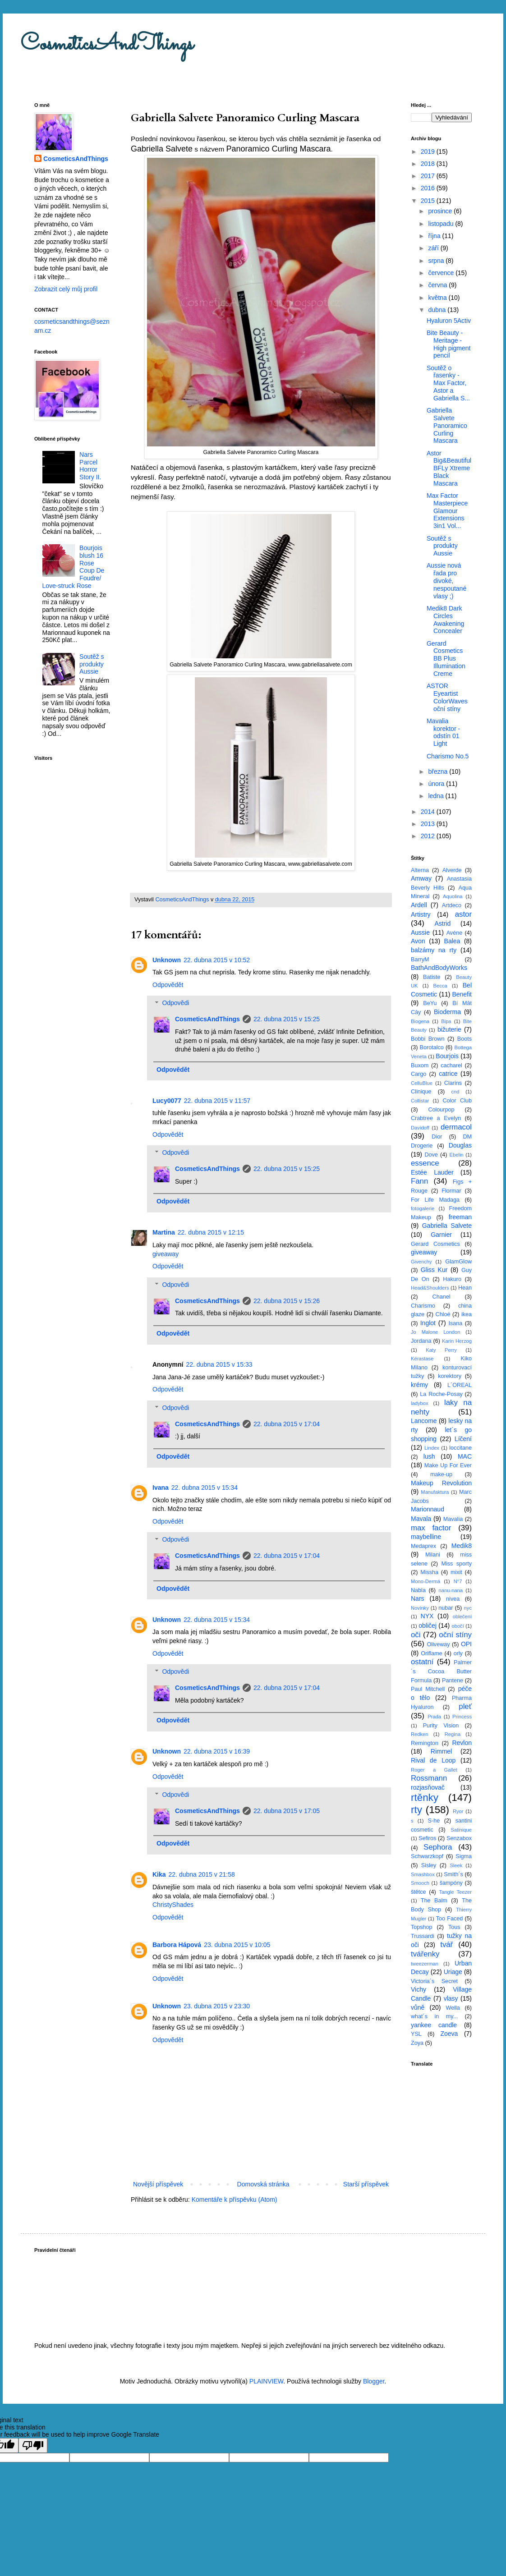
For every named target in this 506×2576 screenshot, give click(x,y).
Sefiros (427, 1838)
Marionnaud (427, 1509)
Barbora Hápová (176, 1944)
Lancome (424, 1420)
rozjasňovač (428, 1787)
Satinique (461, 1829)
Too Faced (449, 1918)
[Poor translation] (32, 2445)
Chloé (443, 1314)
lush (429, 1456)
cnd (455, 1091)
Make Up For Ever (448, 1465)
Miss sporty (456, 1564)
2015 (429, 200)
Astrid (442, 923)
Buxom (419, 1065)
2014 (429, 811)
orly (458, 1653)
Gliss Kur (434, 1269)
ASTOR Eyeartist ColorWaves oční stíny (447, 697)
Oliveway (438, 1644)
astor (463, 914)
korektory (449, 1376)
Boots (464, 1039)
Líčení (463, 1438)
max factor (431, 1528)
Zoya (417, 2043)
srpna (437, 260)
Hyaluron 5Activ (449, 320)
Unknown (166, 960)
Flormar (451, 1191)
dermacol (456, 1127)
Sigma (463, 1856)
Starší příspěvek (366, 2184)
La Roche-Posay (441, 1394)
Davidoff (420, 1127)
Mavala (421, 1518)
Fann (419, 1181)
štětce (418, 1892)
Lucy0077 (166, 1100)
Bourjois (447, 1056)
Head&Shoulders (430, 1287)
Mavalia (453, 1519)
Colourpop (441, 1110)
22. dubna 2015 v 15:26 (286, 1300)
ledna (436, 795)
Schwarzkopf (427, 1856)
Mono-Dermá (425, 1581)
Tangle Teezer (455, 1892)
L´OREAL (459, 1385)
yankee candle (434, 2025)
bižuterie (449, 1029)
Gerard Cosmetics (435, 1244)
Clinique (421, 1091)
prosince (441, 211)
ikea (466, 1314)
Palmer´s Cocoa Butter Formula (441, 1671)
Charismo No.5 (448, 756)
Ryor (458, 1811)
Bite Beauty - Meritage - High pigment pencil (449, 344)
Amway (421, 878)
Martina (163, 1232)
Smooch (420, 1883)
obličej (428, 1625)
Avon (418, 941)
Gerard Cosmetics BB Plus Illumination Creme (446, 658)
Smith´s (453, 1874)
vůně (417, 2007)
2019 (429, 151)
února (437, 783)
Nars (417, 1598)
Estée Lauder (432, 1172)
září (434, 248)
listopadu (441, 223)
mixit (456, 1572)
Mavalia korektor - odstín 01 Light (443, 732)
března (438, 771)
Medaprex (423, 1546)
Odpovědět (168, 984)
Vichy (418, 1989)
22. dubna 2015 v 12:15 (211, 1232)
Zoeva (449, 2033)
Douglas (460, 1145)
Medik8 (461, 1545)
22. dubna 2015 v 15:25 (286, 1019)
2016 (429, 188)
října (435, 235)
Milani (432, 1555)
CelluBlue (421, 1083)
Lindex (431, 1448)
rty (416, 1809)
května (438, 297)
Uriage (453, 1971)
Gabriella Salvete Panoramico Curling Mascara (447, 425)
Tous (454, 1927)
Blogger (373, 2381)
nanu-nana (451, 1590)
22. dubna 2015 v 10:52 (217, 960)
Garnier (441, 1234)
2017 (429, 175)
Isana (456, 1323)
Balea (452, 941)
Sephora (437, 1847)
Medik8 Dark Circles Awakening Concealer (445, 619)
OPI (466, 1644)
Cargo (418, 1074)
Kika (159, 1874)
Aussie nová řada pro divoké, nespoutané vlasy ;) (446, 580)
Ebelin (456, 1154)
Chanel (441, 1297)
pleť (465, 1706)
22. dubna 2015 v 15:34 (204, 1487)
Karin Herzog (457, 1341)
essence (425, 1163)
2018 (429, 163)
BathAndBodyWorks (439, 967)
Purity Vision (441, 1725)
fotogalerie (422, 1208)
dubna (437, 309)
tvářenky (425, 1954)
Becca (440, 985)
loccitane (460, 1448)
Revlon (462, 1742)
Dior (437, 1137)
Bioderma (447, 1011)
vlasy (451, 1998)
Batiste (432, 977)
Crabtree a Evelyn (436, 1118)
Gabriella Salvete (447, 1225)
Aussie (420, 932)
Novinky (420, 1608)
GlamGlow (458, 1261)
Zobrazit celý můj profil (65, 289)
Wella (453, 2008)
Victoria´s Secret (434, 1981)
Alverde (452, 870)
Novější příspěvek (158, 2184)
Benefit (462, 994)
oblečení (462, 1616)
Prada (434, 1716)
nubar (445, 1608)
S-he (434, 1821)
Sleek (456, 1865)
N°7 (458, 1581)
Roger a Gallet (434, 1769)
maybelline (426, 1536)
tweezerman (424, 1963)
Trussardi (422, 1936)
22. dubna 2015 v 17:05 (286, 1810)
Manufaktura (435, 1492)
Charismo (423, 1306)
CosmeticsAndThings (107, 44)
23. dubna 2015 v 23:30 (217, 2006)
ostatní (422, 1662)
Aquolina (453, 896)
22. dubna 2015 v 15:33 (219, 1364)
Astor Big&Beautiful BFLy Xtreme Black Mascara (449, 468)
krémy (419, 1384)
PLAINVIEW (266, 2381)
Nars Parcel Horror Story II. (90, 466)
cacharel (451, 1065)
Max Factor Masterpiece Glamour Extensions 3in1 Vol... (447, 510)
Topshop (421, 1927)
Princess (462, 1716)
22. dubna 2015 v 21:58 (202, 1874)
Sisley (429, 1865)
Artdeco (451, 905)
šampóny (451, 1883)
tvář (446, 1944)
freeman (460, 1217)
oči (415, 1634)
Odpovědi (175, 1003)
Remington (424, 1743)
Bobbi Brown (427, 1039)
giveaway (165, 1254)
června (438, 285)
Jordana (421, 1341)
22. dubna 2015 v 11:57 (217, 1100)
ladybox (419, 1403)
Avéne (454, 933)
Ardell (419, 905)
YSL (416, 2034)
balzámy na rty (433, 950)
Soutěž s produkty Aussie (91, 664)
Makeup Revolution (441, 1483)
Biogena (420, 1021)
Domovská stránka (263, 2184)
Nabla (418, 1590)
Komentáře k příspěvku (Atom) (234, 2199)
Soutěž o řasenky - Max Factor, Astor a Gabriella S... (448, 383)
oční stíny (455, 1634)
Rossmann (429, 1778)
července (441, 272)
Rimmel (441, 1751)
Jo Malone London (435, 1332)
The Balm (434, 1900)
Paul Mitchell (428, 1689)
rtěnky (424, 1797)
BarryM (420, 959)
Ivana (160, 1487)
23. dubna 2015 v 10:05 (237, 1944)
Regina (452, 1734)
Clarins (453, 1083)
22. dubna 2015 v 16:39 (217, 1751)
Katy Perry (441, 1350)
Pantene (452, 1680)
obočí (457, 1626)
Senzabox (459, 1838)
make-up (441, 1474)
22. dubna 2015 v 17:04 (286, 1424)
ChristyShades (172, 1904)
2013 (429, 823)
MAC (465, 1456)
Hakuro (452, 1279)
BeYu (430, 1003)
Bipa (446, 1021)
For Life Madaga (435, 1200)
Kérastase (422, 1358)
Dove (430, 1155)
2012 (429, 836)
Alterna (420, 870)
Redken (419, 1734)
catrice (448, 1073)
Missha (429, 1572)
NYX (427, 1616)
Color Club (457, 1100)
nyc (468, 1608)
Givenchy (421, 1261)
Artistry (421, 914)
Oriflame (431, 1653)
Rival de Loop (433, 1760)
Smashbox (423, 1874)
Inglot (428, 1323)
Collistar (420, 1100)
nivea (453, 1599)
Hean (465, 1288)
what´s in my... (434, 2016)
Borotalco (432, 1047)
